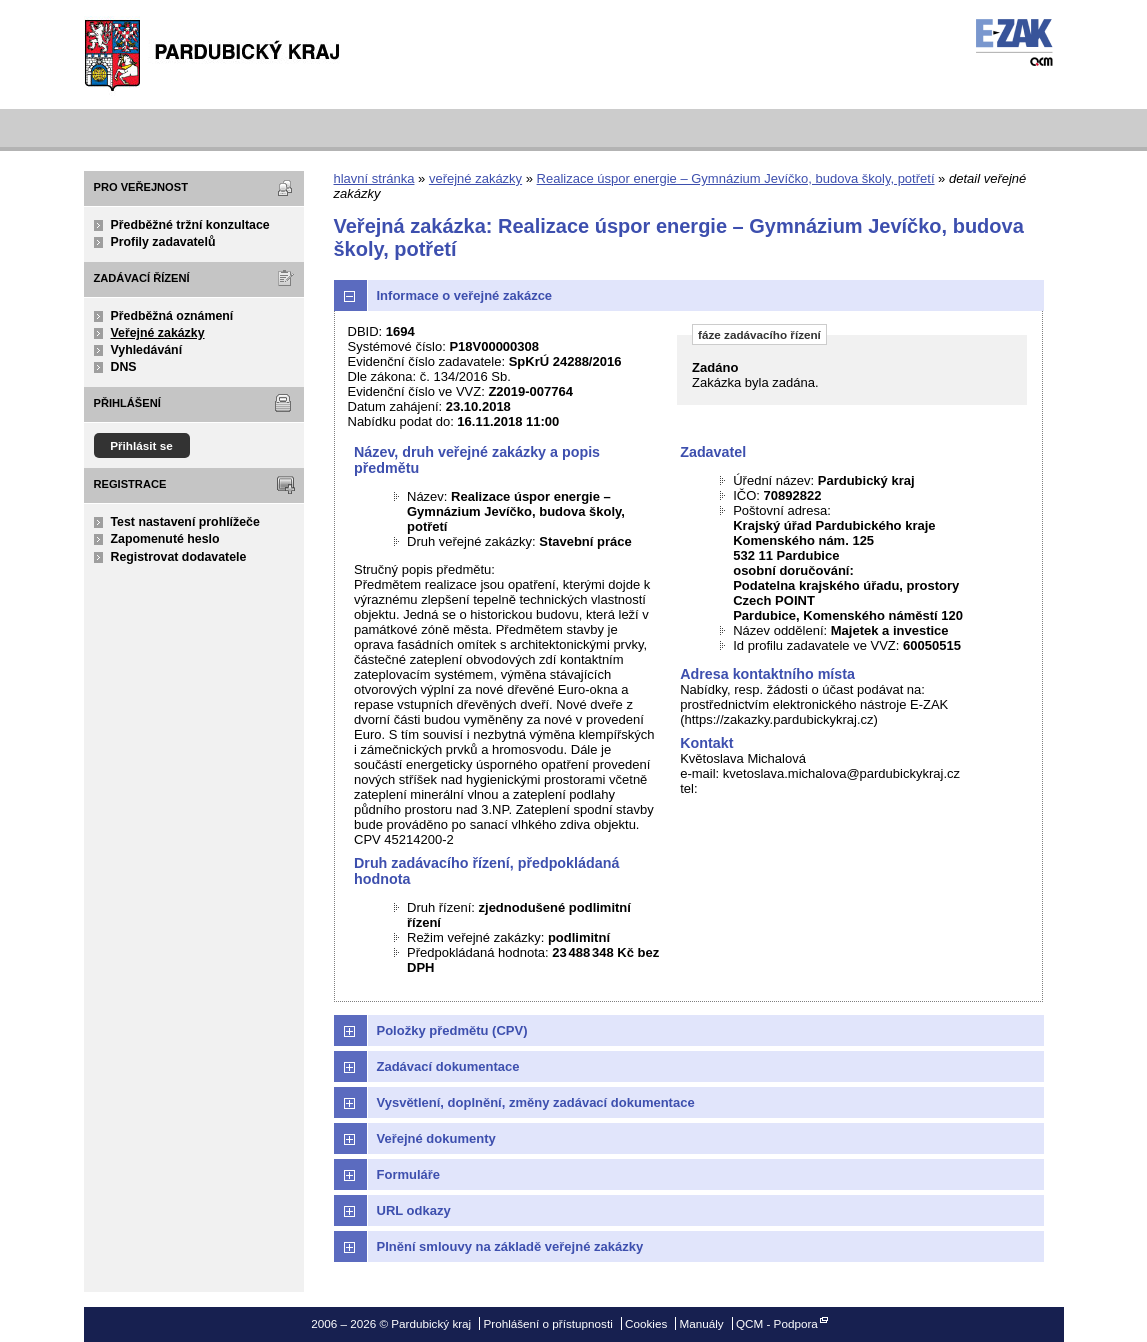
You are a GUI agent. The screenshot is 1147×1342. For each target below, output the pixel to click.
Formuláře (409, 1174)
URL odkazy (414, 1210)
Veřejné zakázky (158, 333)
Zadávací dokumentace (448, 1066)
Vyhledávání (147, 350)
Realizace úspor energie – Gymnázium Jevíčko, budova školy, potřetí (736, 178)
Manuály (702, 1323)
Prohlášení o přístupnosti (547, 1323)
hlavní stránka (374, 178)
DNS (124, 367)
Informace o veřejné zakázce (465, 295)
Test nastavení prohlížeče (185, 522)
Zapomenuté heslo (165, 539)
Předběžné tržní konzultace (190, 225)
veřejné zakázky (475, 178)
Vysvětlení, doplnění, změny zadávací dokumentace (536, 1102)
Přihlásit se (141, 445)
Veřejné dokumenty (436, 1138)
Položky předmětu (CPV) (452, 1030)
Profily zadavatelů (163, 242)
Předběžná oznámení (172, 316)
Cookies (646, 1323)
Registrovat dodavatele (179, 557)
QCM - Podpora (777, 1323)
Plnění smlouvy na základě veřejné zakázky (510, 1246)
